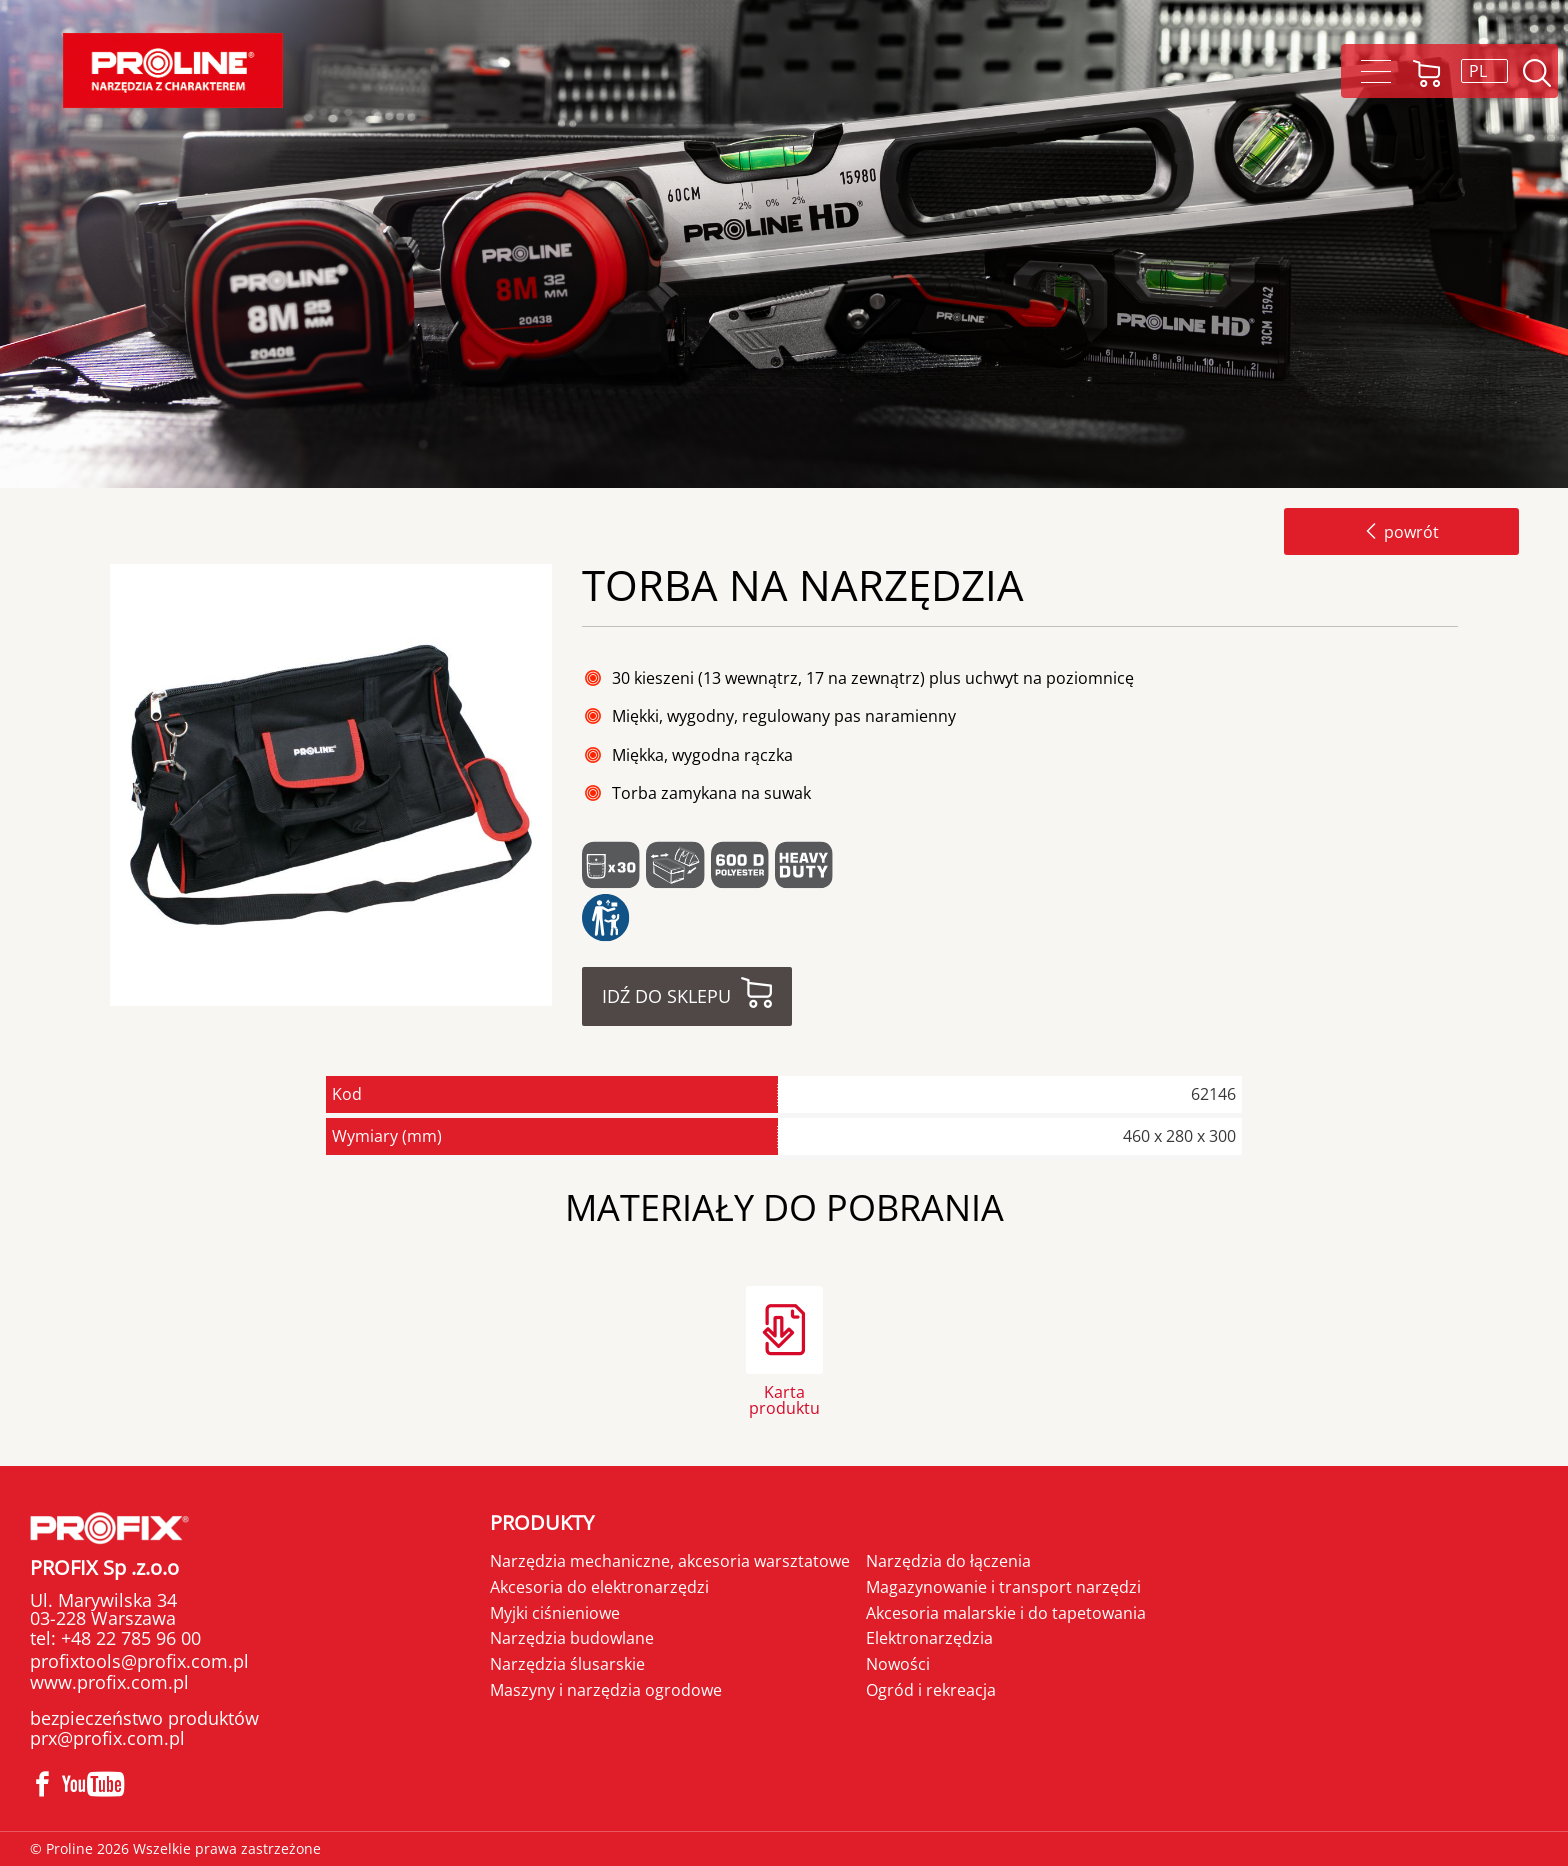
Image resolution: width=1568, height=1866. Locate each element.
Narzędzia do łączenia (948, 1561)
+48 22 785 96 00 (128, 1638)
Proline (173, 70)
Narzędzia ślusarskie (567, 1664)
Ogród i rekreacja (931, 1690)
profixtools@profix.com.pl (139, 1661)
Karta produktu (784, 1398)
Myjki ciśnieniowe (555, 1613)
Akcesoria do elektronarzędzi (599, 1587)
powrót (1401, 532)
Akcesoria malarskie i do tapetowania (1006, 1613)
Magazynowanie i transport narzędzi (1003, 1587)
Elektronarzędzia (929, 1638)
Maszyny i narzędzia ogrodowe (606, 1690)
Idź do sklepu (666, 996)
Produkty (542, 1522)
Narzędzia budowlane (572, 1638)
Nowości (898, 1664)
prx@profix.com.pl (107, 1738)
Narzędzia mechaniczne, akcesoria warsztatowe (670, 1561)
